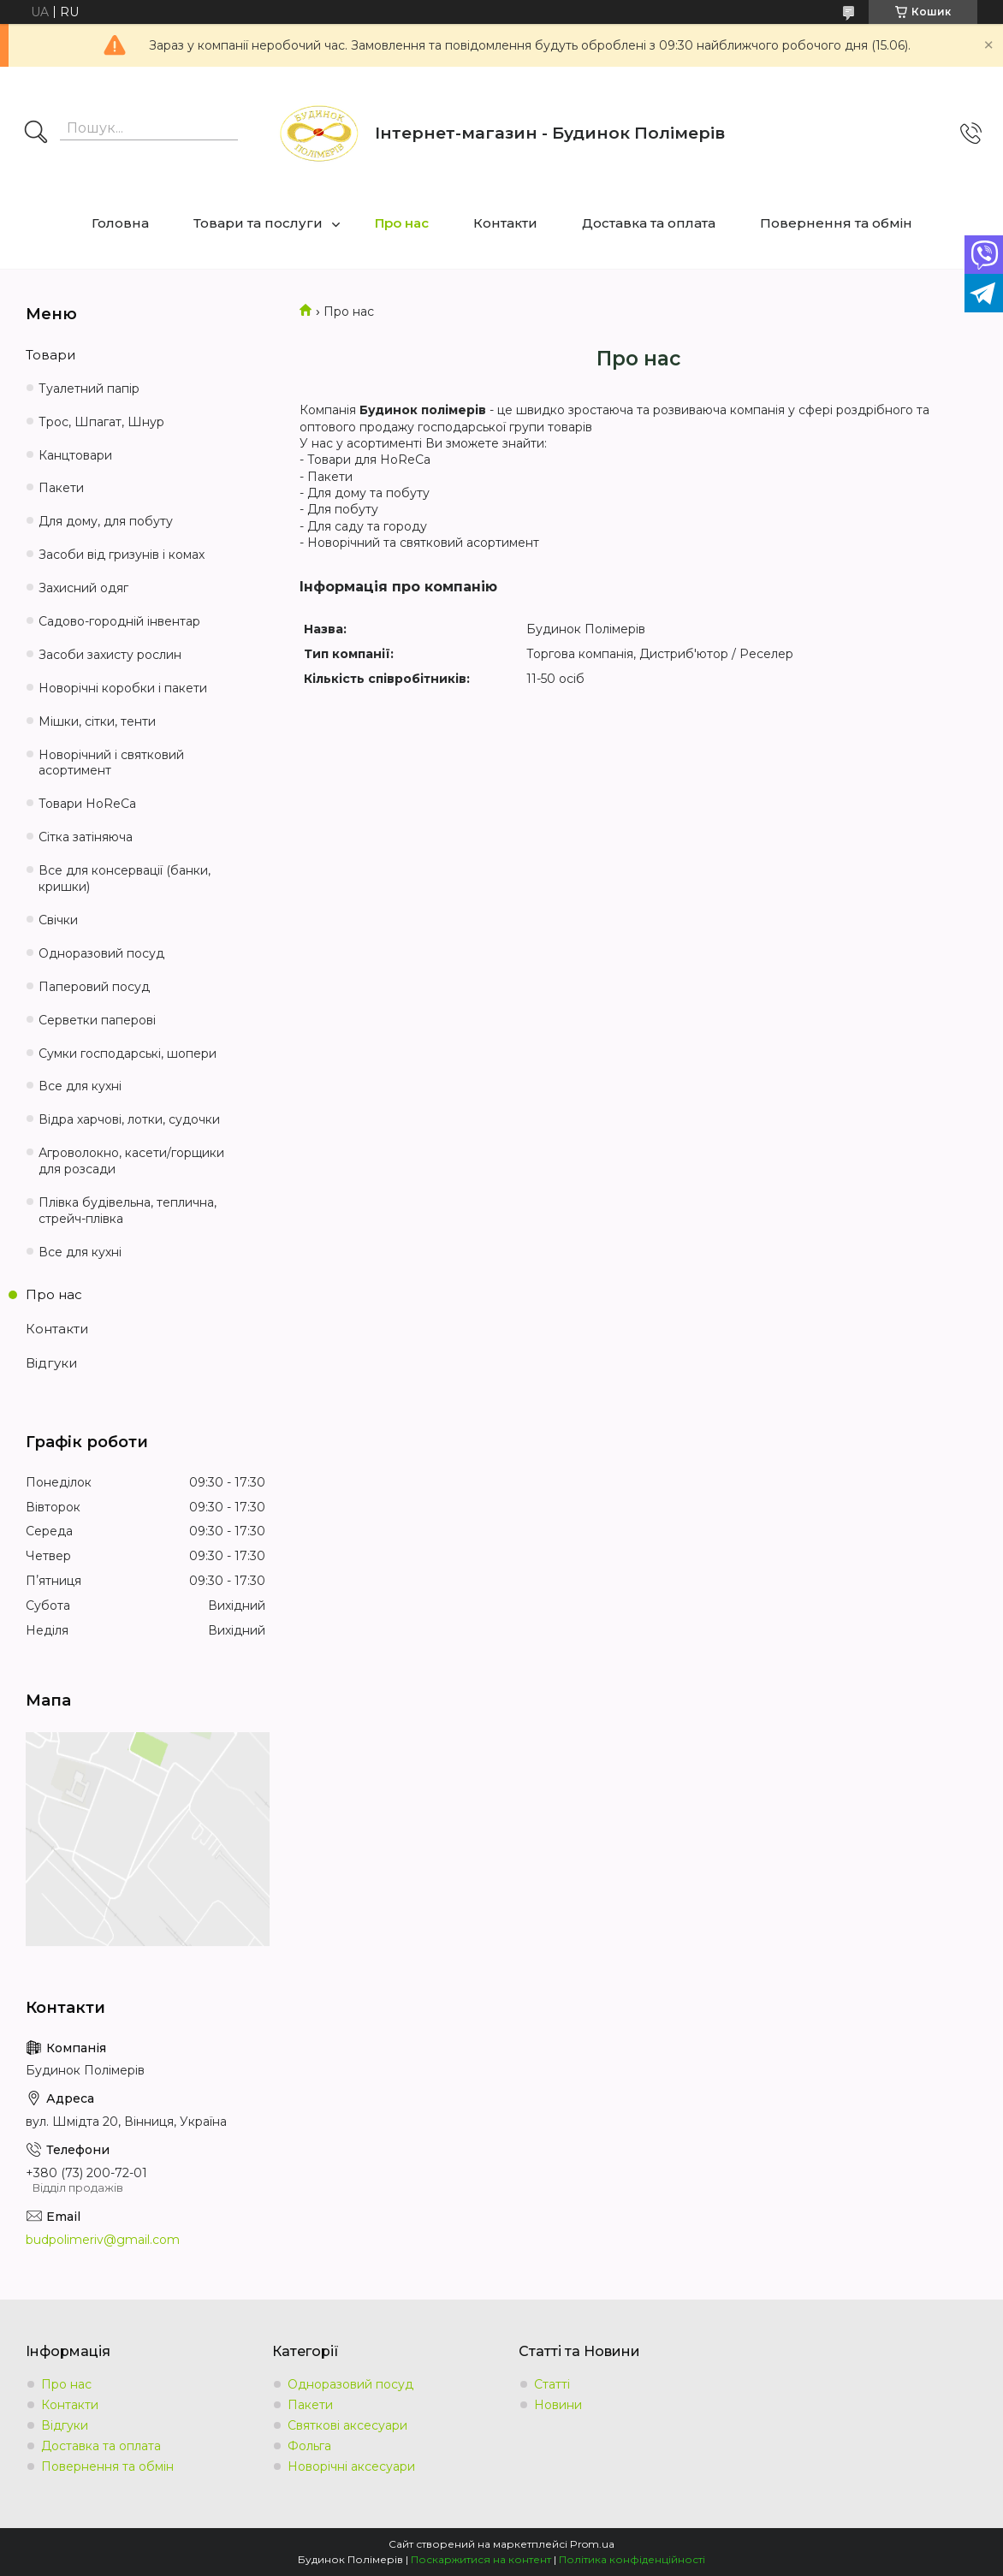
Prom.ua (592, 2543)
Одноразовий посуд (101, 953)
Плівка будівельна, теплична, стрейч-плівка (128, 1210)
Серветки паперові (97, 1020)
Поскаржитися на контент (481, 2559)
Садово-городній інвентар (119, 621)
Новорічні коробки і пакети (123, 688)
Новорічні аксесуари (351, 2466)
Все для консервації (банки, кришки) (125, 878)
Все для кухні (80, 1086)
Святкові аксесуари (347, 2425)
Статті (552, 2384)
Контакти (505, 223)
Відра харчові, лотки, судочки (129, 1119)
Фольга (309, 2446)
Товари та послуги (258, 223)
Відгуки (51, 1363)
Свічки (58, 920)
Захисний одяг (83, 588)
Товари (50, 355)
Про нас (402, 223)
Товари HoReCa (87, 803)
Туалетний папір (89, 388)
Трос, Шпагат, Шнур (101, 422)
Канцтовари (75, 455)
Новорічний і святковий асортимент (111, 763)
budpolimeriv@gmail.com (103, 2239)
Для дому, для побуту (106, 521)
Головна (120, 223)
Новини (558, 2405)
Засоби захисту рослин (110, 654)
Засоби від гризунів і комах (122, 554)
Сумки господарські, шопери (128, 1053)
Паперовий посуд (94, 986)
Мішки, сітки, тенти (97, 721)
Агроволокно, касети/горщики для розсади (131, 1161)
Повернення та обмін (836, 223)
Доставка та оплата (648, 223)
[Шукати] (36, 133)
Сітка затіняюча (86, 837)
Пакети (61, 488)
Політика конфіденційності (632, 2559)
